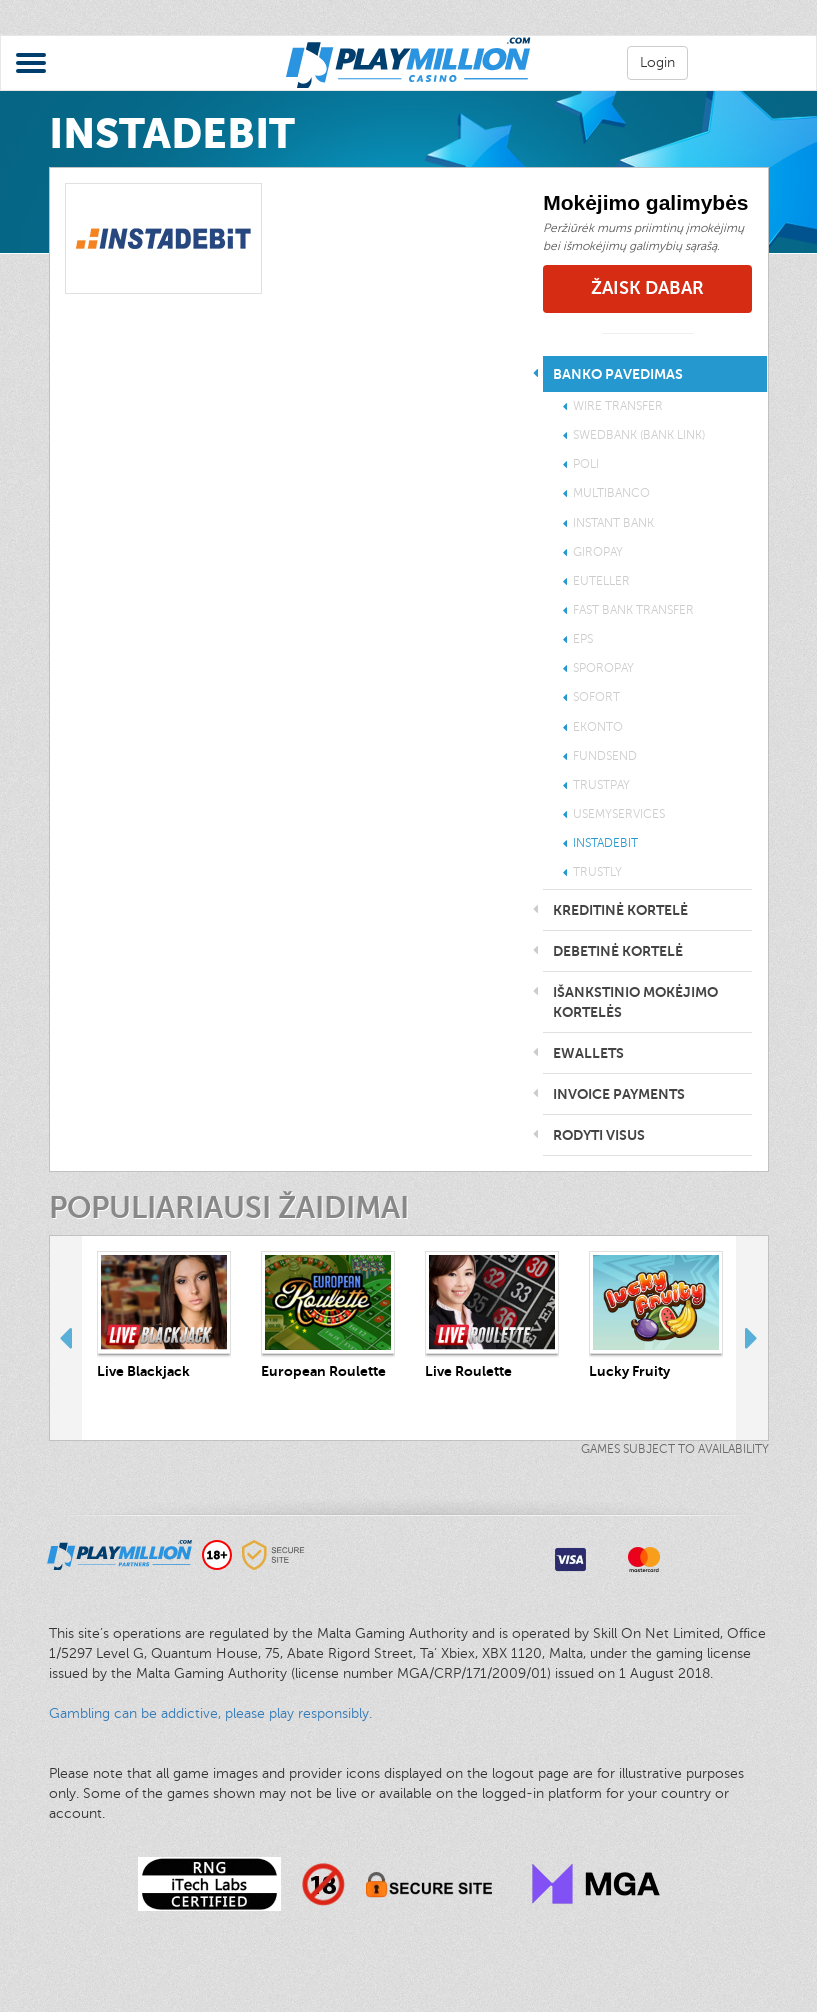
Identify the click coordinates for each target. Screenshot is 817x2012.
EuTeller (601, 581)
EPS (583, 639)
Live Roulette (468, 1371)
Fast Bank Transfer (633, 610)
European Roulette (323, 1371)
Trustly (597, 872)
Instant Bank (613, 523)
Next (752, 1337)
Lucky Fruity (629, 1371)
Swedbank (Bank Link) (639, 435)
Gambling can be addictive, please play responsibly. (210, 1713)
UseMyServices (619, 814)
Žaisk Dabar (647, 288)
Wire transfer (618, 406)
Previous (66, 1337)
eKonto (598, 727)
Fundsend (605, 756)
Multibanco (611, 493)
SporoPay (603, 668)
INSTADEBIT (605, 843)
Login (657, 62)
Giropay (598, 552)
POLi (586, 464)
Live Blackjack (143, 1371)
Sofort (596, 697)
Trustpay (601, 785)
